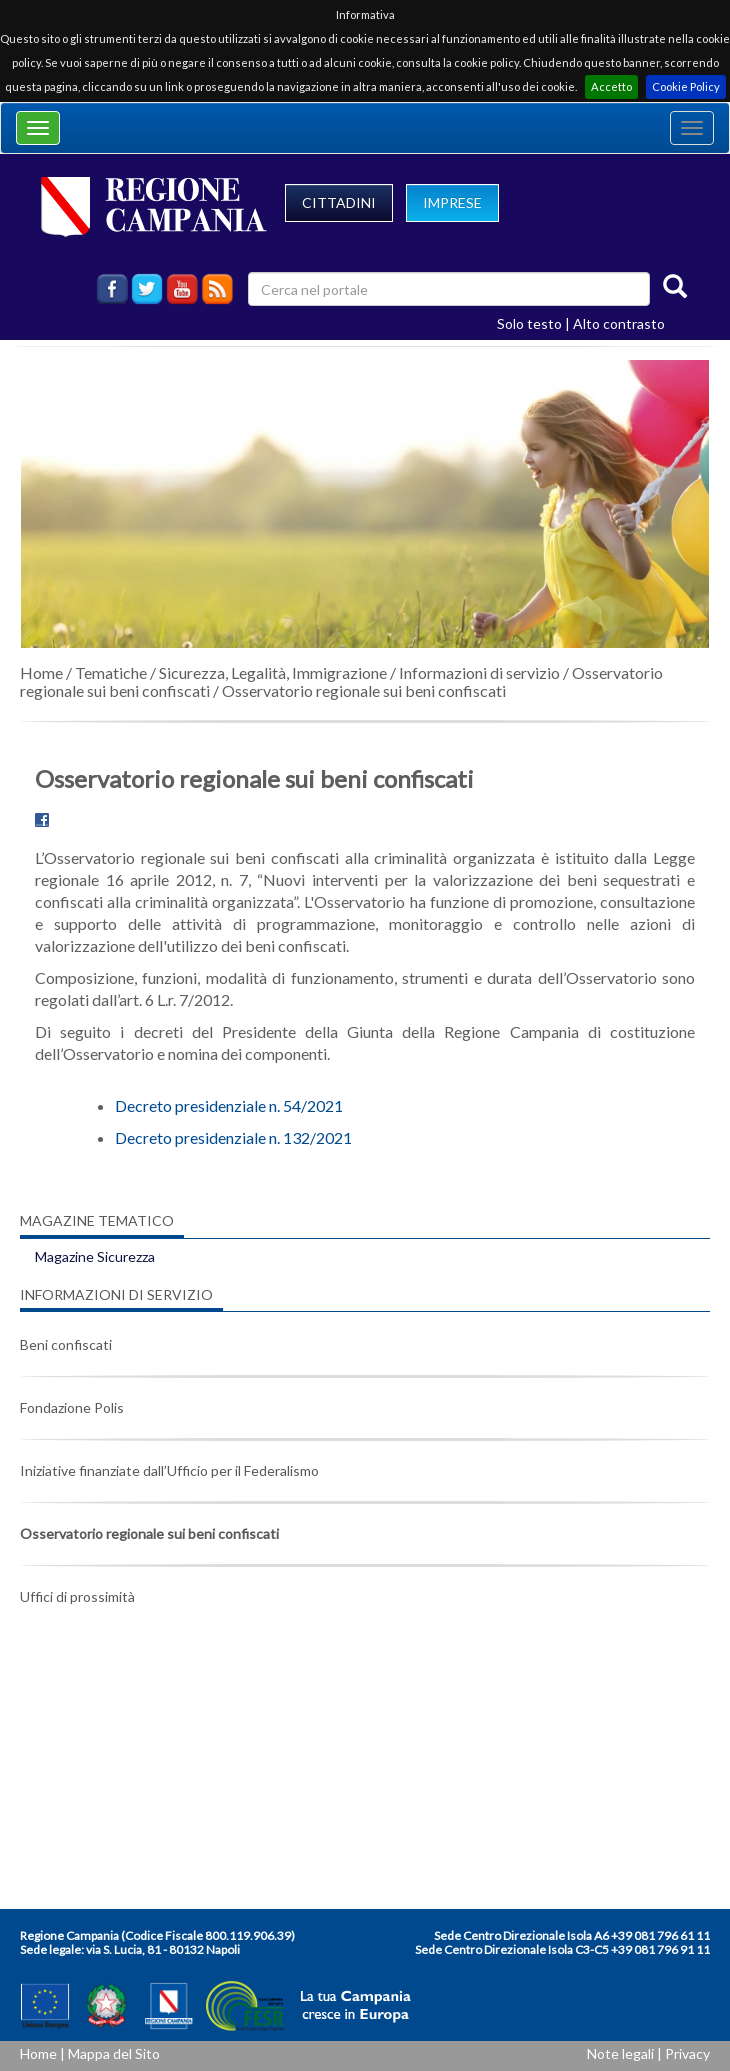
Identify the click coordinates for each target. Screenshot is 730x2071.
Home (41, 672)
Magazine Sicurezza (95, 1256)
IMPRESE (452, 202)
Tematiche (111, 672)
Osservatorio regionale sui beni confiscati (364, 690)
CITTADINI (339, 202)
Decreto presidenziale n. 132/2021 (233, 1137)
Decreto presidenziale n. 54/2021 (229, 1105)
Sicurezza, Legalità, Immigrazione (273, 672)
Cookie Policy (686, 86)
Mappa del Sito (114, 2053)
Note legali (620, 2053)
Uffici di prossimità (77, 1596)
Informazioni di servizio (479, 672)
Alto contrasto (619, 323)
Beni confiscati (66, 1344)
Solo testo (529, 323)
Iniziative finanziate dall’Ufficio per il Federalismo (169, 1470)
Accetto (611, 86)
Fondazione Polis (72, 1407)
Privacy (687, 2053)
